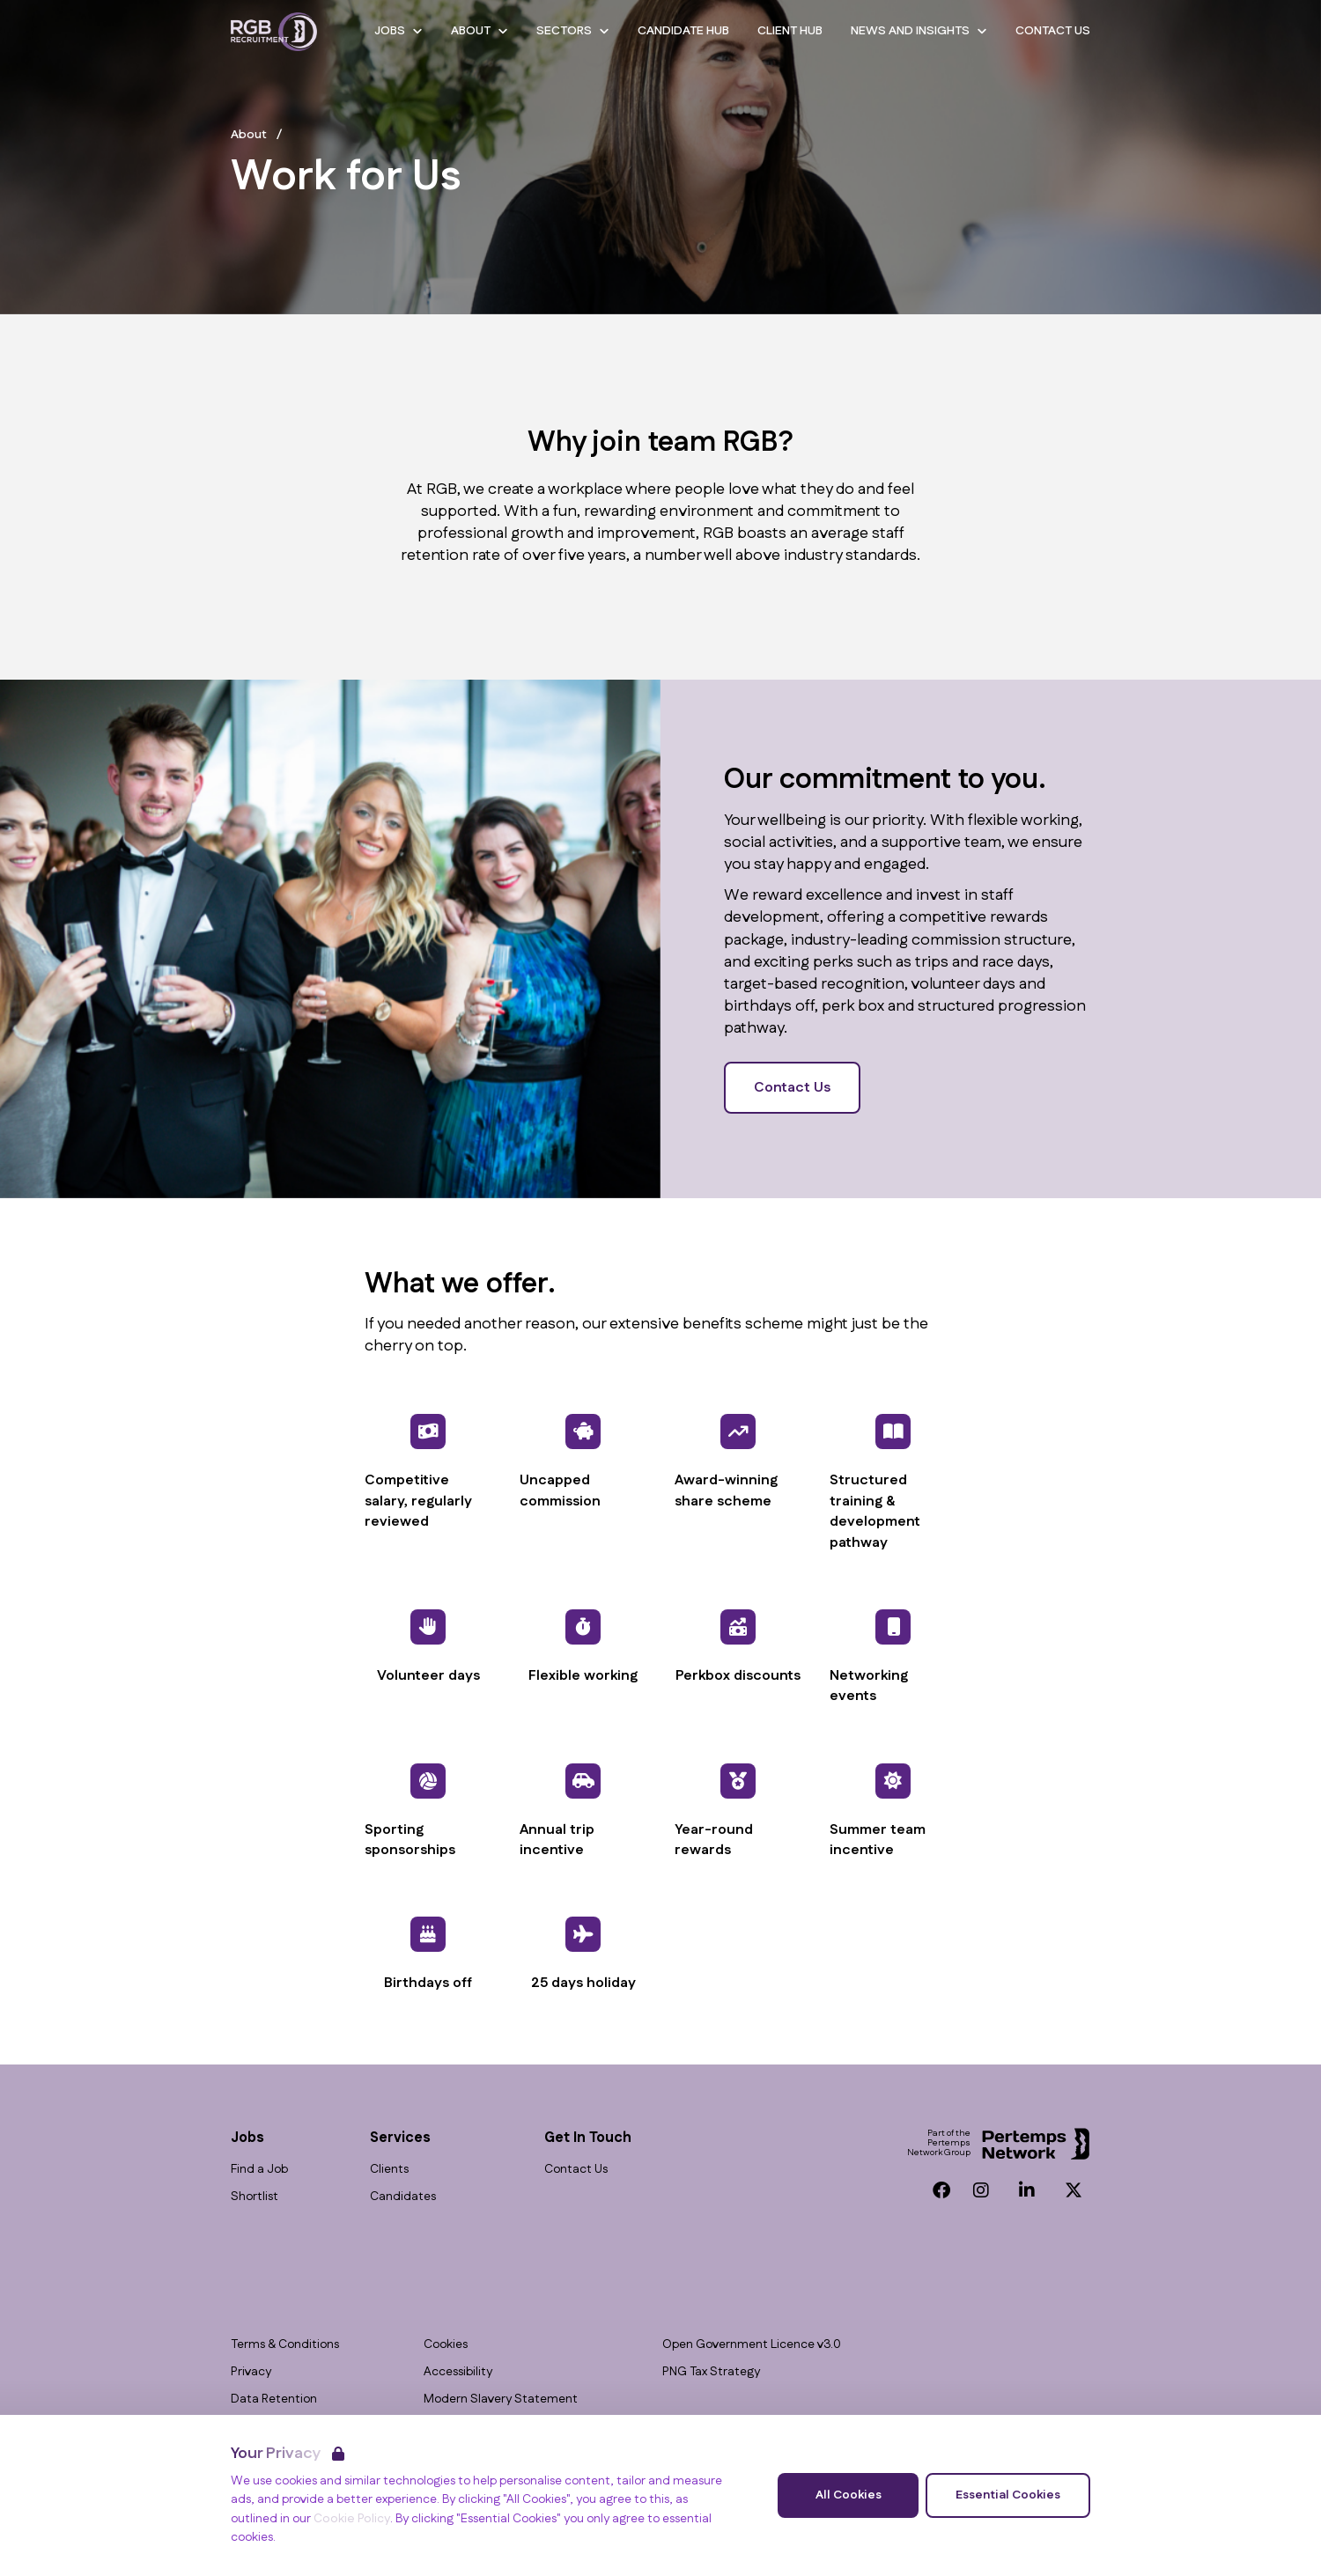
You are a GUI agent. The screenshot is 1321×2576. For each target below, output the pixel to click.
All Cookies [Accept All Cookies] (848, 2495)
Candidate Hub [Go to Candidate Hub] (683, 31)
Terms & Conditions (285, 2345)
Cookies (446, 2345)
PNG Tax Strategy (711, 2372)
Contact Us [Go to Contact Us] (1052, 31)
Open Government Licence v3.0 (751, 2345)
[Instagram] (981, 2190)
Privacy (251, 2372)
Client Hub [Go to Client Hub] (790, 31)
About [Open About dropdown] (479, 31)
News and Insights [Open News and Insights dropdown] (919, 31)
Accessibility (458, 2372)
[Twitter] (1073, 2190)
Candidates (403, 2197)
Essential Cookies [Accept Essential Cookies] (1008, 2495)
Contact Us (792, 1088)
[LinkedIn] (1027, 2190)
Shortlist (254, 2197)
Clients (389, 2169)
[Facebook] (941, 2190)
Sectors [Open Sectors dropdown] (572, 31)
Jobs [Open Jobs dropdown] (398, 31)
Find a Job (259, 2169)
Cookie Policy (352, 2519)
